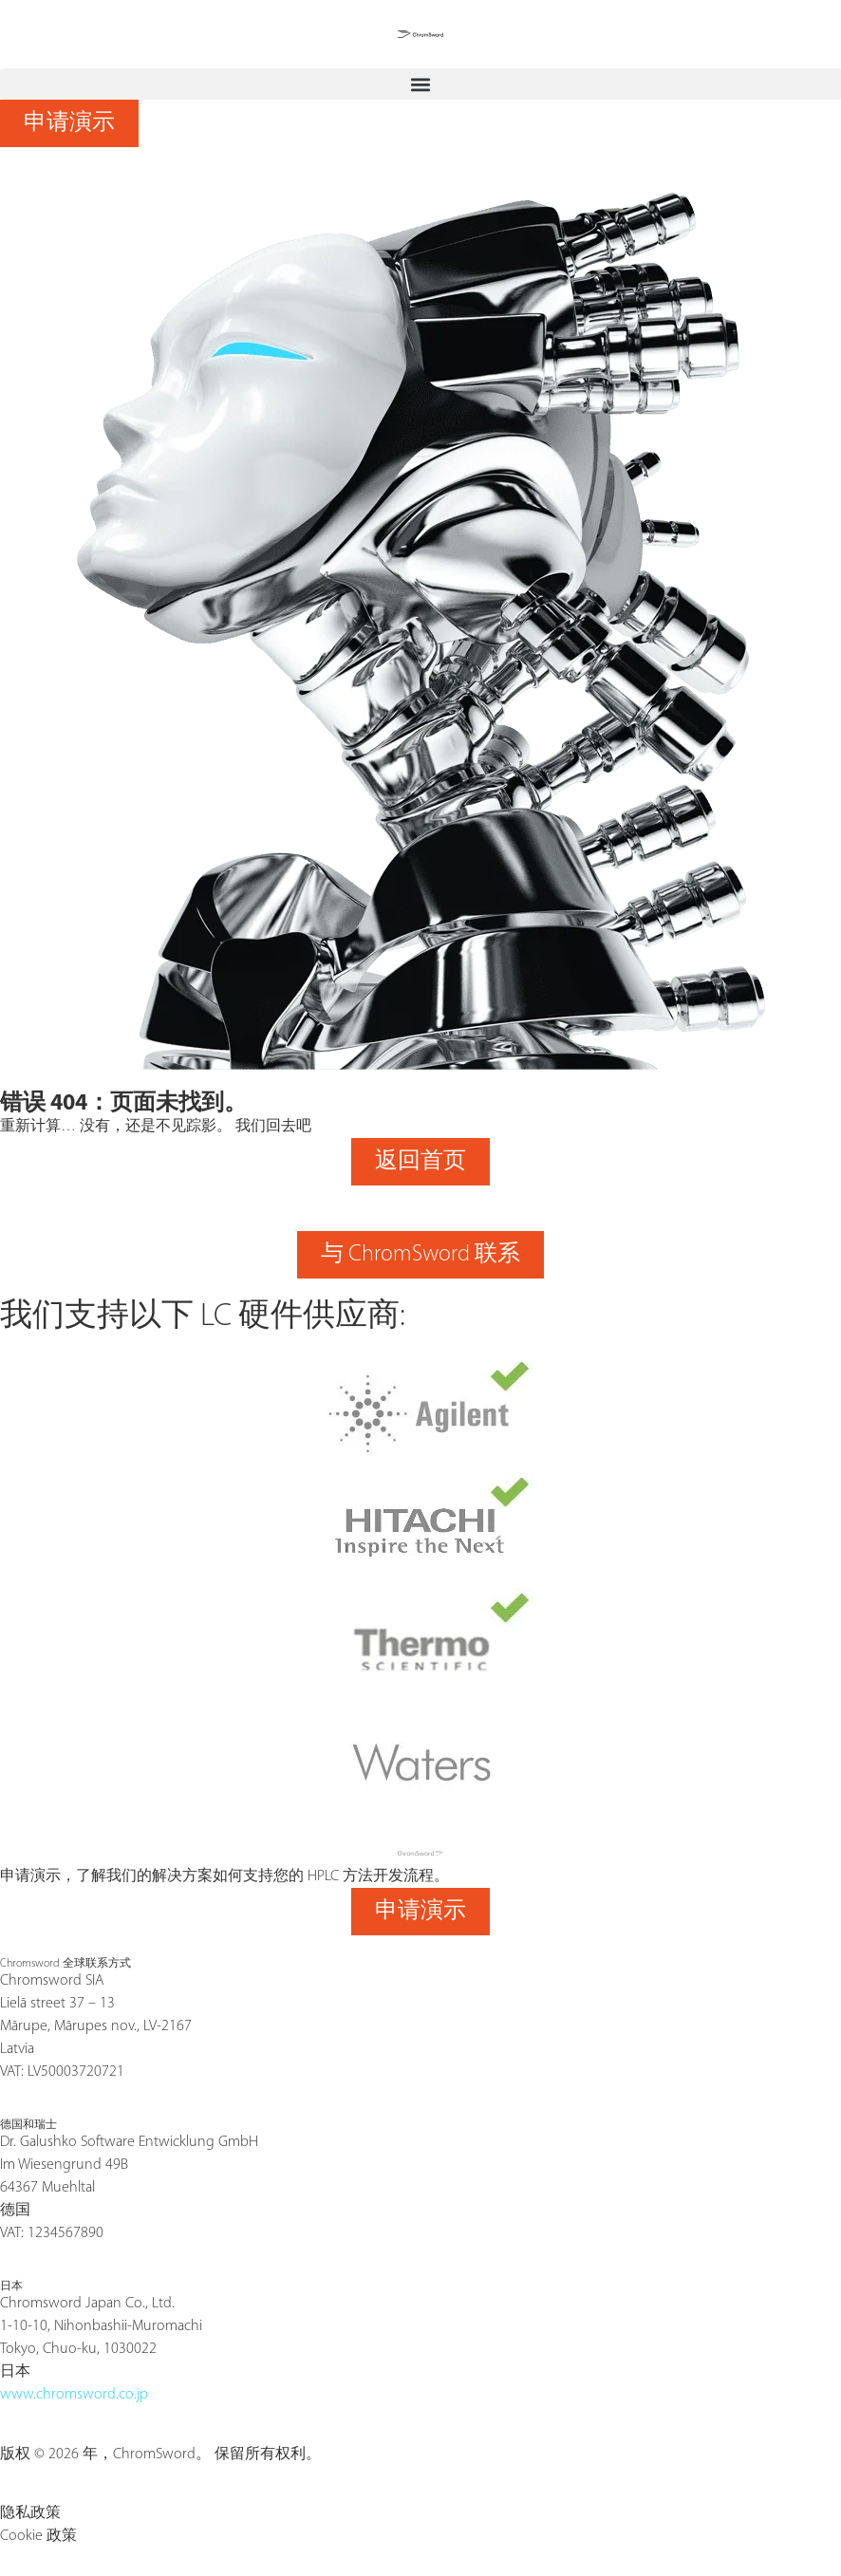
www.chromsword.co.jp (74, 2394)
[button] (420, 84)
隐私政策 (30, 2513)
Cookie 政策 (38, 2536)
